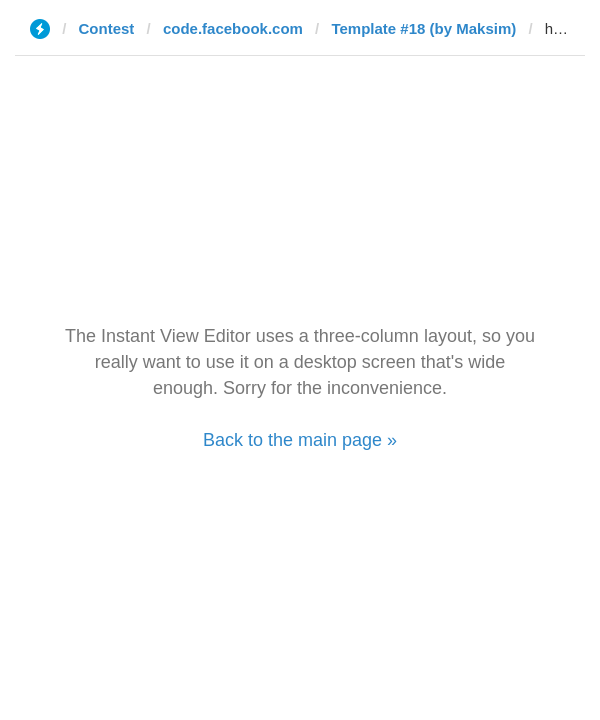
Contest (107, 28)
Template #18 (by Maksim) (423, 28)
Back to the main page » (300, 440)
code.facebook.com (233, 28)
